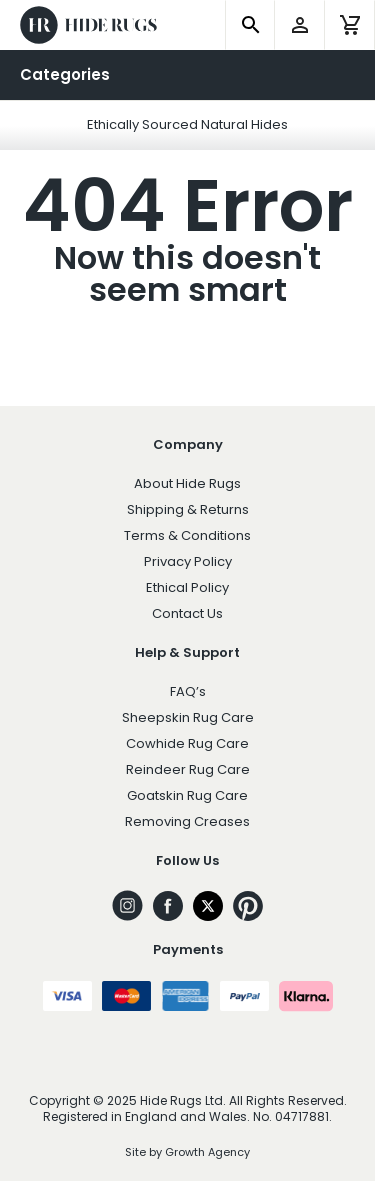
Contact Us (187, 613)
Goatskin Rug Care (187, 795)
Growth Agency (207, 1152)
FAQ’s (188, 691)
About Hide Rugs (187, 483)
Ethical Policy (187, 587)
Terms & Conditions (187, 535)
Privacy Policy (188, 561)
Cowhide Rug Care (187, 743)
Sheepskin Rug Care (188, 717)
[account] (300, 25)
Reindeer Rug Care (188, 769)
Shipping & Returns (188, 509)
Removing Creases (187, 821)
